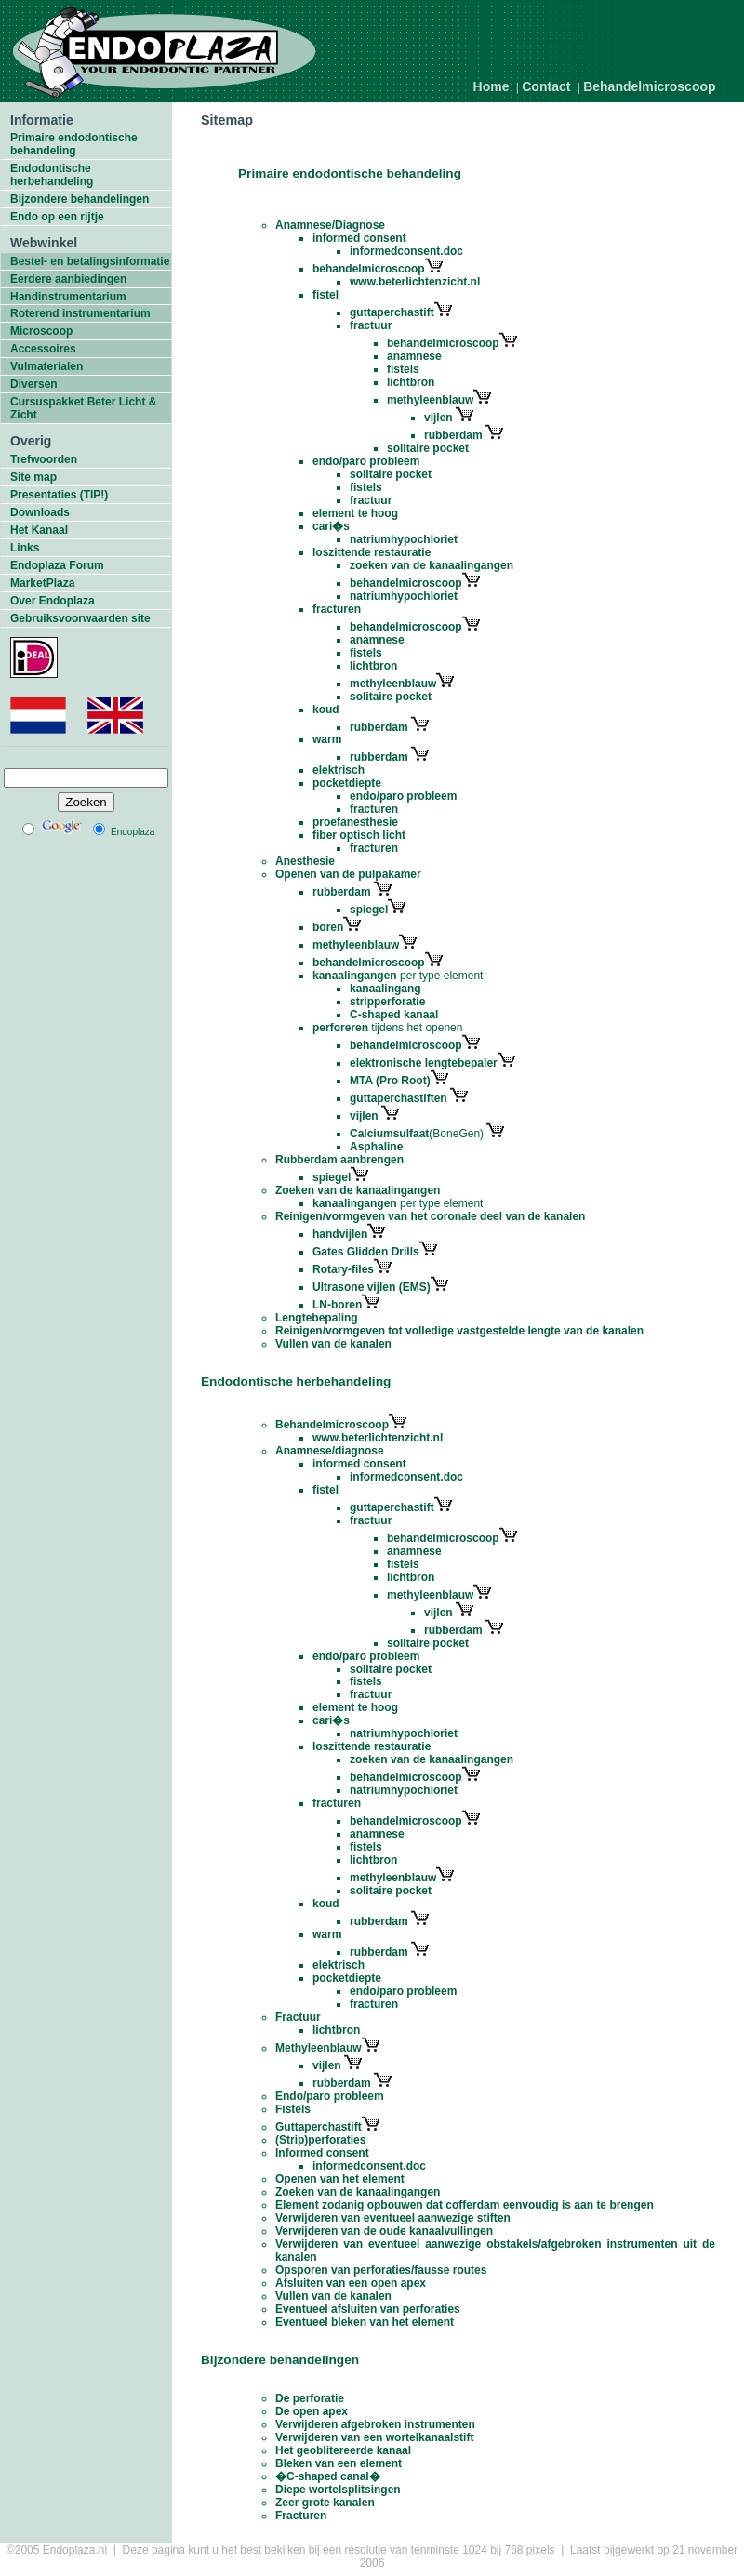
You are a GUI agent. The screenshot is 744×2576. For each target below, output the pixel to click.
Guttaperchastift (318, 2126)
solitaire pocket (428, 448)
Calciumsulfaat (389, 1133)
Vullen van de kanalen (333, 1343)
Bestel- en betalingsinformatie (89, 261)
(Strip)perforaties (320, 2139)
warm (326, 739)
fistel (325, 294)
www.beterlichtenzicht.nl (415, 281)
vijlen (440, 417)
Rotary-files (343, 1269)
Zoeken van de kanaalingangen (357, 1190)
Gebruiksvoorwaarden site (80, 618)
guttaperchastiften (400, 1098)
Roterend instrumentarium (80, 313)
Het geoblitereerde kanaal (343, 2450)
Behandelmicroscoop (649, 86)
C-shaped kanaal (394, 1014)
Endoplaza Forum (57, 565)
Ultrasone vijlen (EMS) (371, 1287)
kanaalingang (385, 988)
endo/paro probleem (365, 461)
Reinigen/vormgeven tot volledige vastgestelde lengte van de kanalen (459, 1330)
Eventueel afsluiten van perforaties (367, 2309)
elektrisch (338, 770)
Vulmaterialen (46, 366)
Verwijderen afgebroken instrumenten (375, 2424)
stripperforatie (387, 1001)
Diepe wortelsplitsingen (338, 2489)
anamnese (414, 356)
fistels (403, 369)
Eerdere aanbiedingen (68, 278)
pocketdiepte (346, 783)
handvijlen (339, 1234)
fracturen (336, 609)
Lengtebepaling (316, 1317)
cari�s (331, 526)
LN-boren (337, 1304)
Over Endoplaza (52, 600)
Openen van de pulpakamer (348, 874)
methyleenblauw (430, 399)
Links (24, 547)
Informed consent (322, 2152)
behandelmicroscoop (377, 268)
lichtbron (410, 382)
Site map (33, 477)
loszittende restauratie (371, 552)
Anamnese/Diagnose (330, 225)
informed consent (359, 238)
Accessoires (43, 348)
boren (327, 927)
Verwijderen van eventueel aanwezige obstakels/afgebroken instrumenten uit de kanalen (495, 2250)
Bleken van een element (338, 2463)
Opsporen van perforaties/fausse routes (380, 2270)
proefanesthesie (355, 822)
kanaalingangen (354, 975)
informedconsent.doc (406, 251)
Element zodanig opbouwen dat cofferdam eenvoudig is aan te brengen (464, 2204)
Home (491, 86)
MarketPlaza (42, 583)
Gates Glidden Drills (365, 1251)
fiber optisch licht (358, 835)
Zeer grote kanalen (325, 2502)
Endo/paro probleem (329, 2096)
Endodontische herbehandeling (51, 175)
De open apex (311, 2411)
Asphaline (376, 1146)
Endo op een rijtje (57, 216)
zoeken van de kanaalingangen (431, 565)
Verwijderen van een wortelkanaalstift (374, 2437)
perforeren (340, 1027)
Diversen (34, 384)
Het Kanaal (39, 530)
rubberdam (453, 435)
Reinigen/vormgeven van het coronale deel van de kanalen (430, 1216)
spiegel (369, 909)
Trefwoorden (43, 459)
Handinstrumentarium (68, 296)
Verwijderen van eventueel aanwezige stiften (393, 2217)
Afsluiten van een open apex (350, 2283)
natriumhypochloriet (404, 539)
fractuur (371, 325)
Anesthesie (305, 861)
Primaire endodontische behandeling (74, 144)
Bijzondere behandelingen (79, 199)
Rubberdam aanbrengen (339, 1159)
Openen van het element (340, 2178)
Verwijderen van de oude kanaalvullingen (384, 2230)
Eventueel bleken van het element (364, 2322)
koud (325, 709)
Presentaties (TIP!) (59, 494)
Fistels (293, 2109)
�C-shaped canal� (327, 2476)
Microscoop (41, 331)
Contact (546, 86)
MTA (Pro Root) (390, 1080)
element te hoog (355, 513)
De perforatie (309, 2398)
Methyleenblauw (318, 2047)
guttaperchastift (392, 312)
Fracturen (300, 2515)
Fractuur (298, 2017)
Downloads (40, 512)
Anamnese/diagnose (329, 1450)
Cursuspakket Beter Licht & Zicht (83, 408)
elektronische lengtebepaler (424, 1062)
